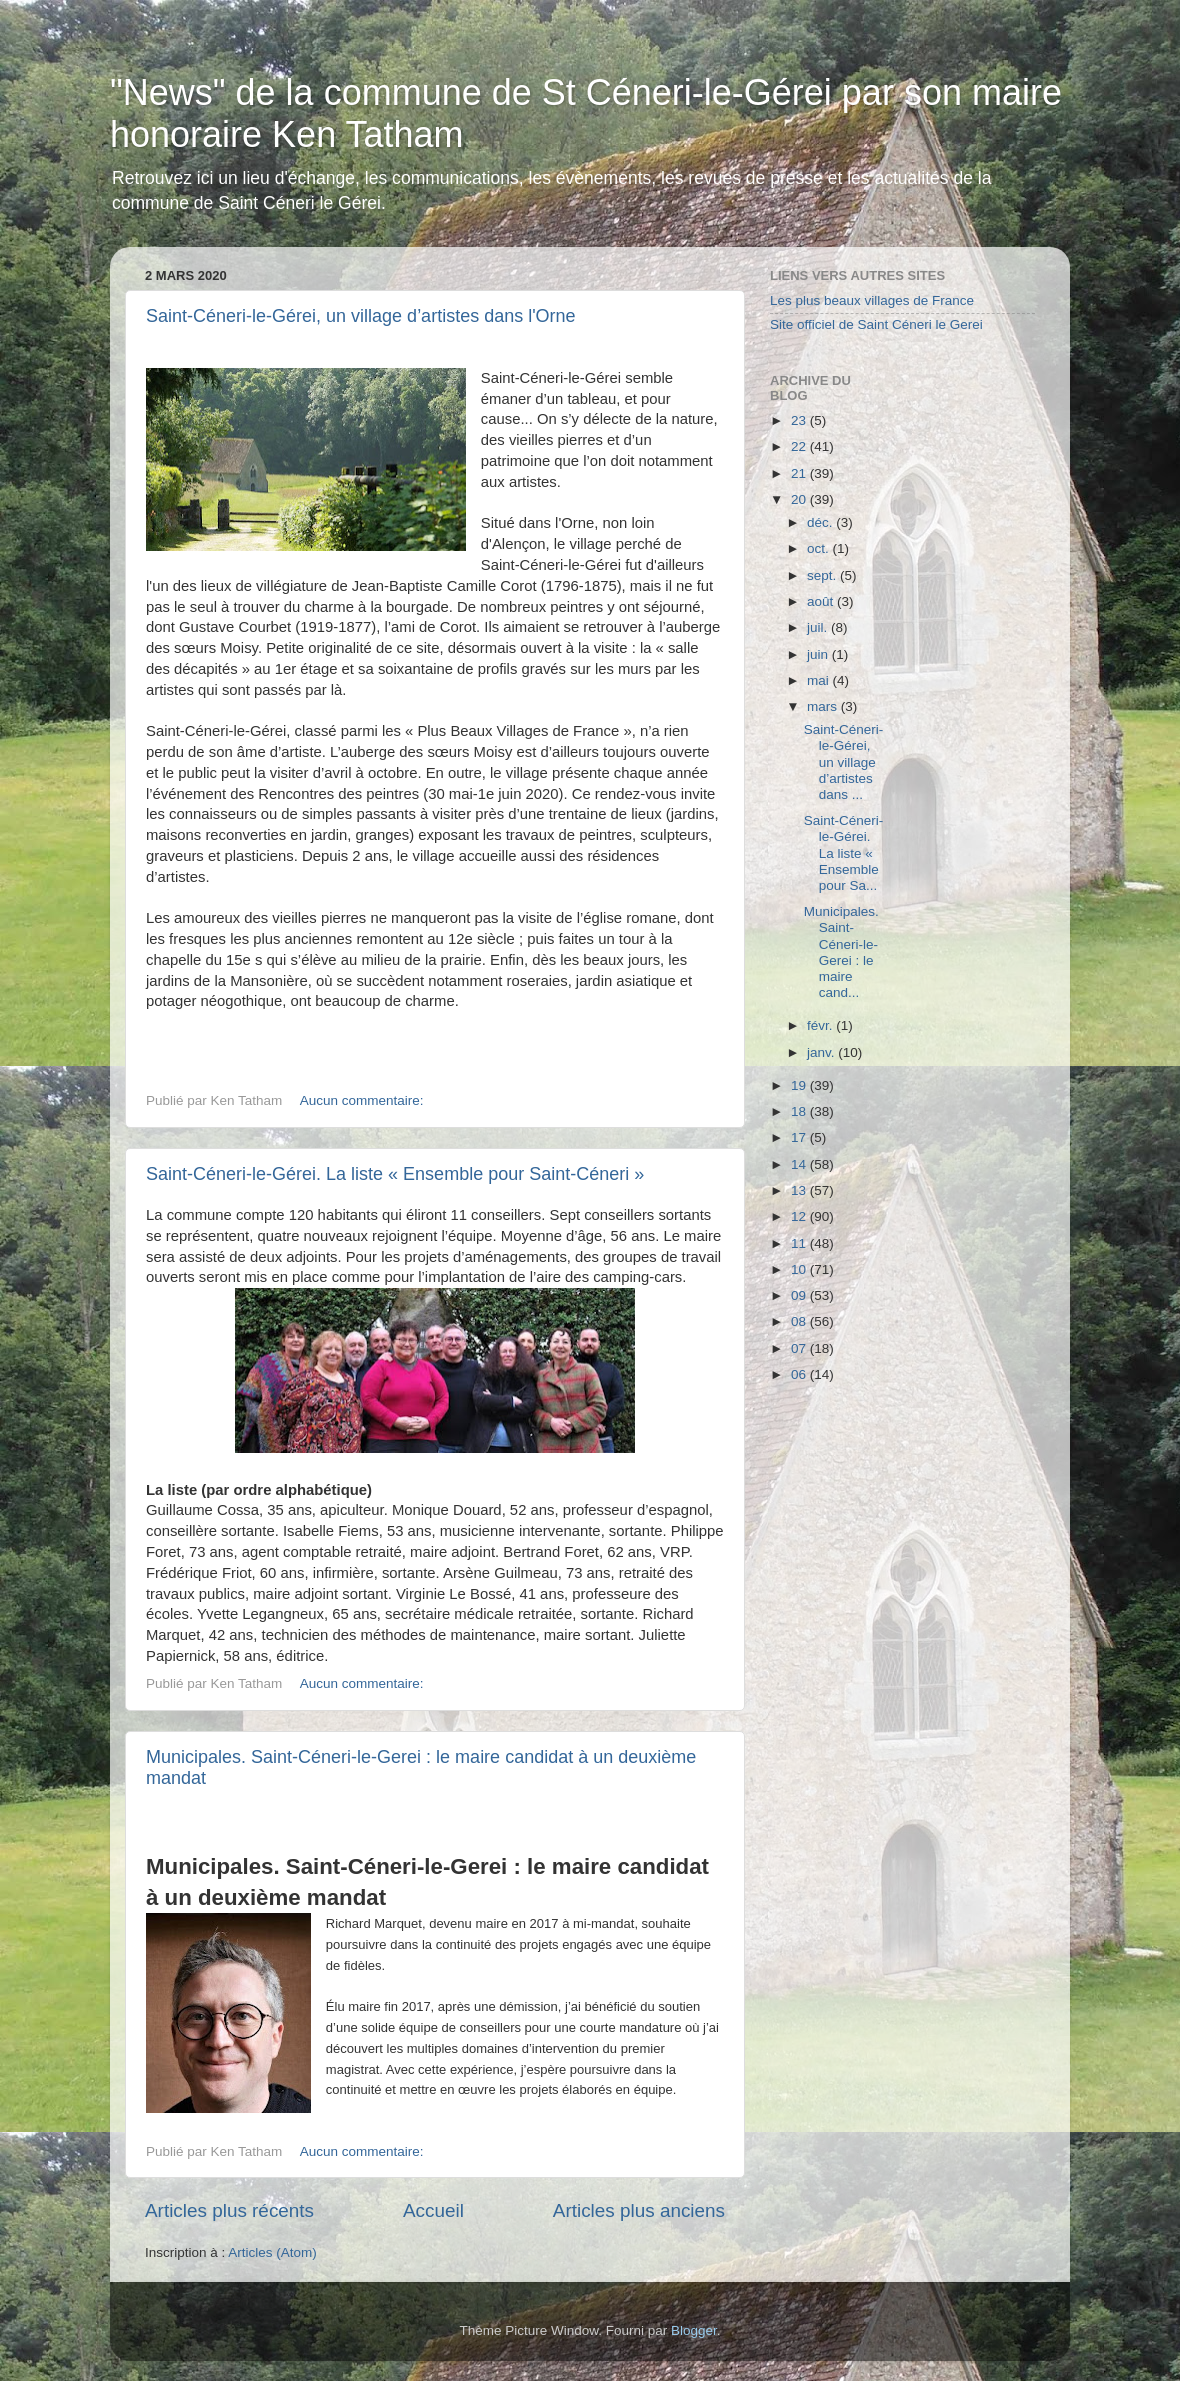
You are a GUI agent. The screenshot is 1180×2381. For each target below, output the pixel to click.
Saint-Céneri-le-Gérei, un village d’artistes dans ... (844, 762)
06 (800, 1374)
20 (800, 499)
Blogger (694, 2330)
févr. (821, 1025)
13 (800, 1190)
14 (800, 1164)
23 (800, 420)
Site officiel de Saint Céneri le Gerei (876, 324)
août (822, 601)
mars (824, 706)
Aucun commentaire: (364, 1100)
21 (800, 473)
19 (800, 1085)
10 (800, 1269)
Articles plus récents (229, 2210)
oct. (820, 548)
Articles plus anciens (639, 2210)
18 (800, 1111)
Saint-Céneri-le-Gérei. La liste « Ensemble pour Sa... (844, 853)
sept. (823, 575)
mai (820, 680)
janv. (822, 1052)
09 (800, 1295)
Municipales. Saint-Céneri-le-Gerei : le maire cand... (841, 952)
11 (800, 1243)
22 (800, 446)
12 (800, 1216)
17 (800, 1137)
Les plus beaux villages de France (872, 300)
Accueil (433, 2210)
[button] (328, 1986)
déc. (821, 522)
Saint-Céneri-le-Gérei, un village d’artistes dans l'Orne (361, 316)
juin (819, 654)
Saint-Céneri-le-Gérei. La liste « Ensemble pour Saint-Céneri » (395, 1174)
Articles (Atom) (272, 2252)
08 (800, 1321)
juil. (819, 627)
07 (800, 1348)
